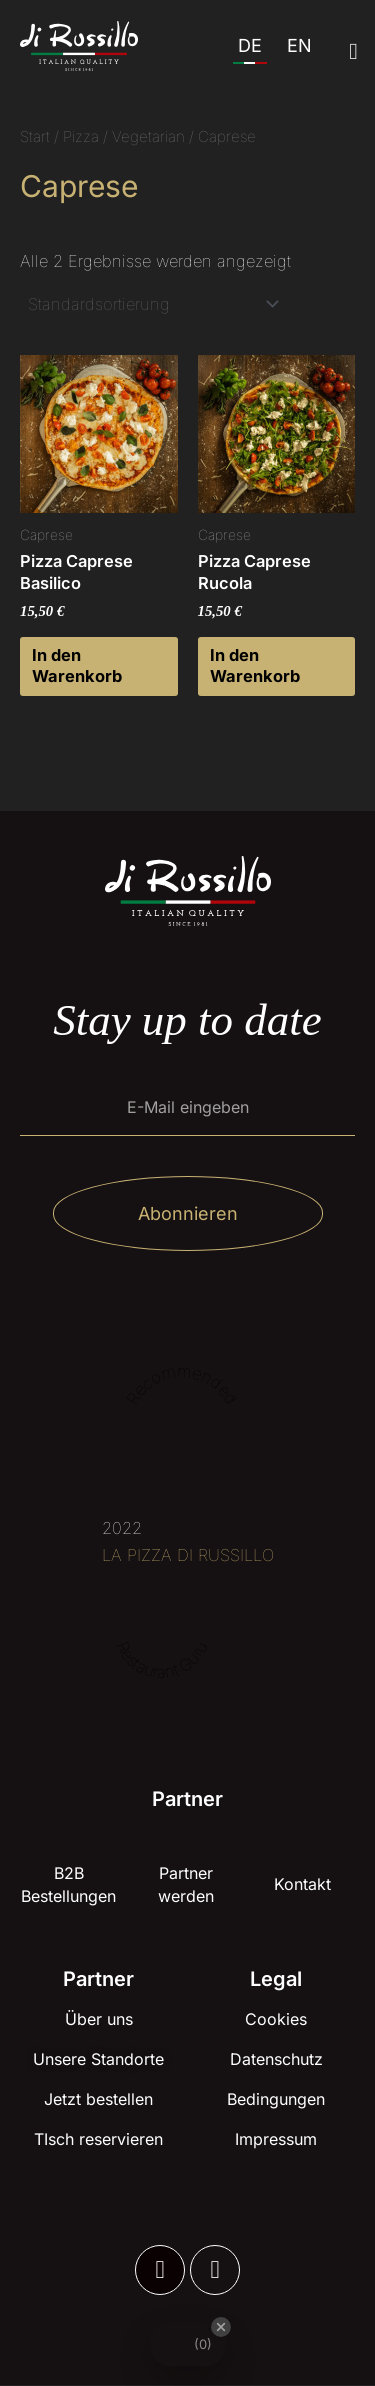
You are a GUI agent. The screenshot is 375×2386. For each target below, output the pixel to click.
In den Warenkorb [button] (77, 665)
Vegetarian (148, 136)
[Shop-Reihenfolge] (152, 304)
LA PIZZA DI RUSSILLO (188, 1555)
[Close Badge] (221, 2327)
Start (35, 136)
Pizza (81, 136)
